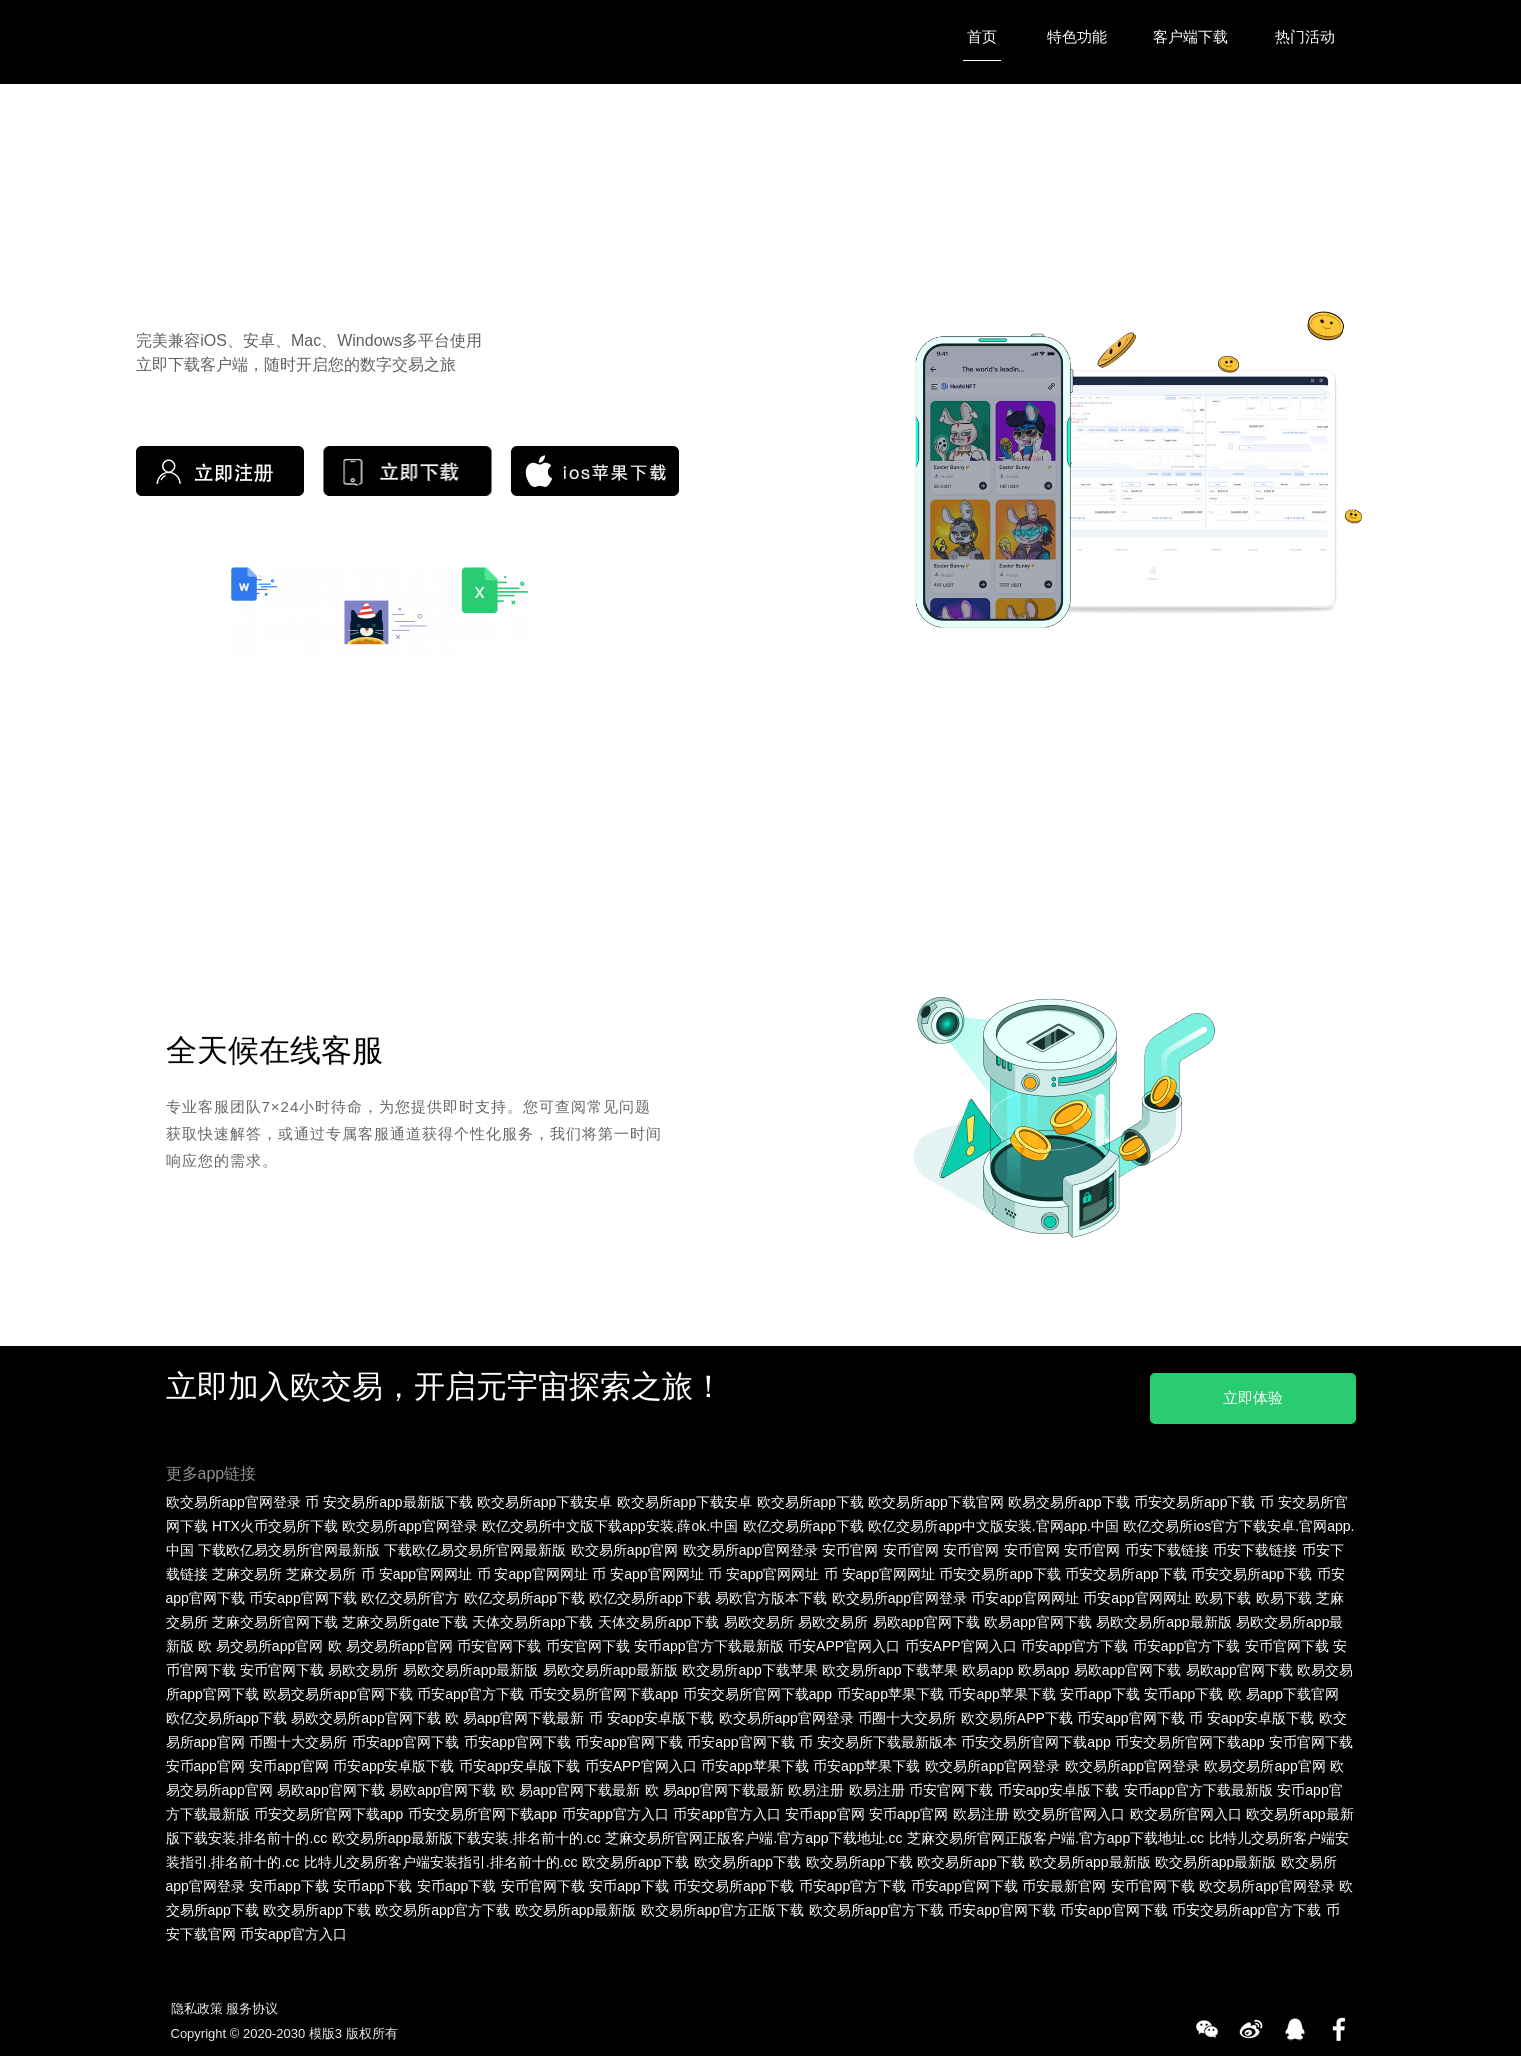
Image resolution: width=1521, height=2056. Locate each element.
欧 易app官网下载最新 (514, 1713)
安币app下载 (1099, 1689)
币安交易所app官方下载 (1246, 1905)
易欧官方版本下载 (771, 1593)
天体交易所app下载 (532, 1617)
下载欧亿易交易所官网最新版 (289, 1545)
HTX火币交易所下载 (275, 1521)
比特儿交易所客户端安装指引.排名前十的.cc (441, 1857)
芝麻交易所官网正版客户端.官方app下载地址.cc (753, 1833)
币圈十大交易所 (907, 1713)
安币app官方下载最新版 (708, 1641)
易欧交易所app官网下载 (365, 1713)
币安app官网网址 (1024, 1593)
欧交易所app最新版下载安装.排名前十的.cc (466, 1833)
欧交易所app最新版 (1089, 1857)
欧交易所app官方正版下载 (722, 1905)
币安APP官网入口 (844, 1641)
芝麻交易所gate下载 (404, 1617)
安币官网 (850, 1545)
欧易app (987, 1665)
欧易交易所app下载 (1068, 1497)
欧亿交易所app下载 (803, 1521)
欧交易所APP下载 (1017, 1713)
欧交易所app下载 (810, 1497)
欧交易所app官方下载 (442, 1905)
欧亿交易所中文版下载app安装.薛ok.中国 (610, 1521)
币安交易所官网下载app (603, 1689)
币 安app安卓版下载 (651, 1713)
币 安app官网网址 (416, 1569)
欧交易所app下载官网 (935, 1497)
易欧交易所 (759, 1617)
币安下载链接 (1167, 1545)
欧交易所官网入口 (1069, 1809)
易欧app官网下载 (926, 1617)
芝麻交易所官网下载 (275, 1617)
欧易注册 (816, 1785)
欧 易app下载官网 (1283, 1689)
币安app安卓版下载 (393, 1761)
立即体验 (1244, 1391)
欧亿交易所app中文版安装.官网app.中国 (993, 1521)
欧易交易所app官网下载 (337, 1689)
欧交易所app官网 (624, 1545)
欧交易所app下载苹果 (749, 1665)
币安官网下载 (499, 1641)
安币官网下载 (1287, 1641)
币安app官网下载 (302, 1593)
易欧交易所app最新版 (1163, 1617)
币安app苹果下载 (890, 1689)
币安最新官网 (1064, 1881)
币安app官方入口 (615, 1809)
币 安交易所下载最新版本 (878, 1737)
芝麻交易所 (247, 1569)
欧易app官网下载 (1037, 1617)
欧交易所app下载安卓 (544, 1497)
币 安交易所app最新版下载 (388, 1497)
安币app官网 (205, 1761)
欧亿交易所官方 (410, 1593)
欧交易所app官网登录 (233, 1497)
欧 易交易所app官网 (260, 1641)
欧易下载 (1223, 1593)
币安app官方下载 (1074, 1641)
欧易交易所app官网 (1264, 1761)
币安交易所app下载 (1194, 1497)
